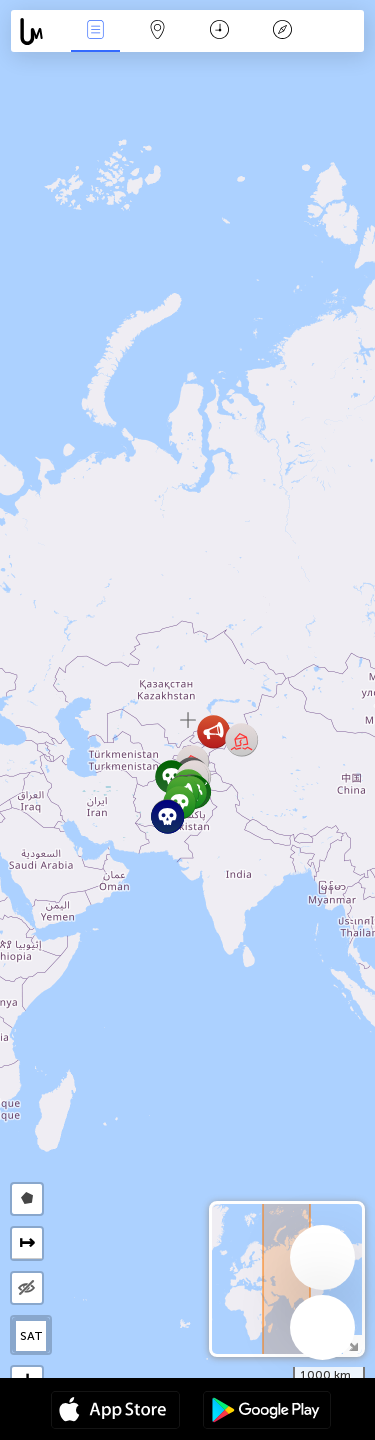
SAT (31, 1336)
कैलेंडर (219, 31)
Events (95, 31)
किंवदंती (282, 31)
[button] (213, 731)
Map (158, 31)
